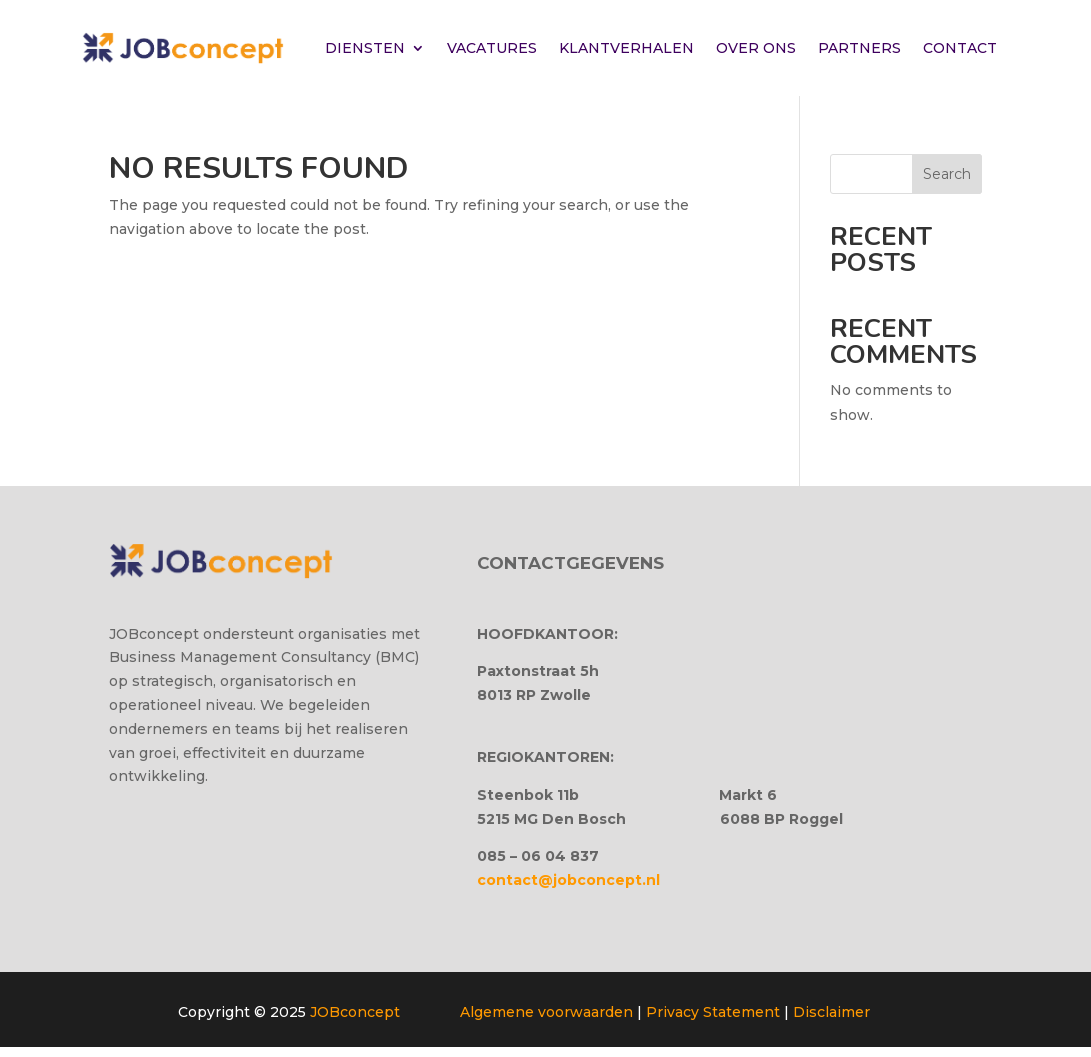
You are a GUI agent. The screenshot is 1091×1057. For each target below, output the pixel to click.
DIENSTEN (365, 48)
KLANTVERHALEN (626, 48)
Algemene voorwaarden (546, 1012)
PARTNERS (859, 48)
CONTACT (960, 48)
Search (947, 174)
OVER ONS (756, 48)
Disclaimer (831, 1012)
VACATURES (492, 48)
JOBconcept (355, 1012)
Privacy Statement (713, 1012)
